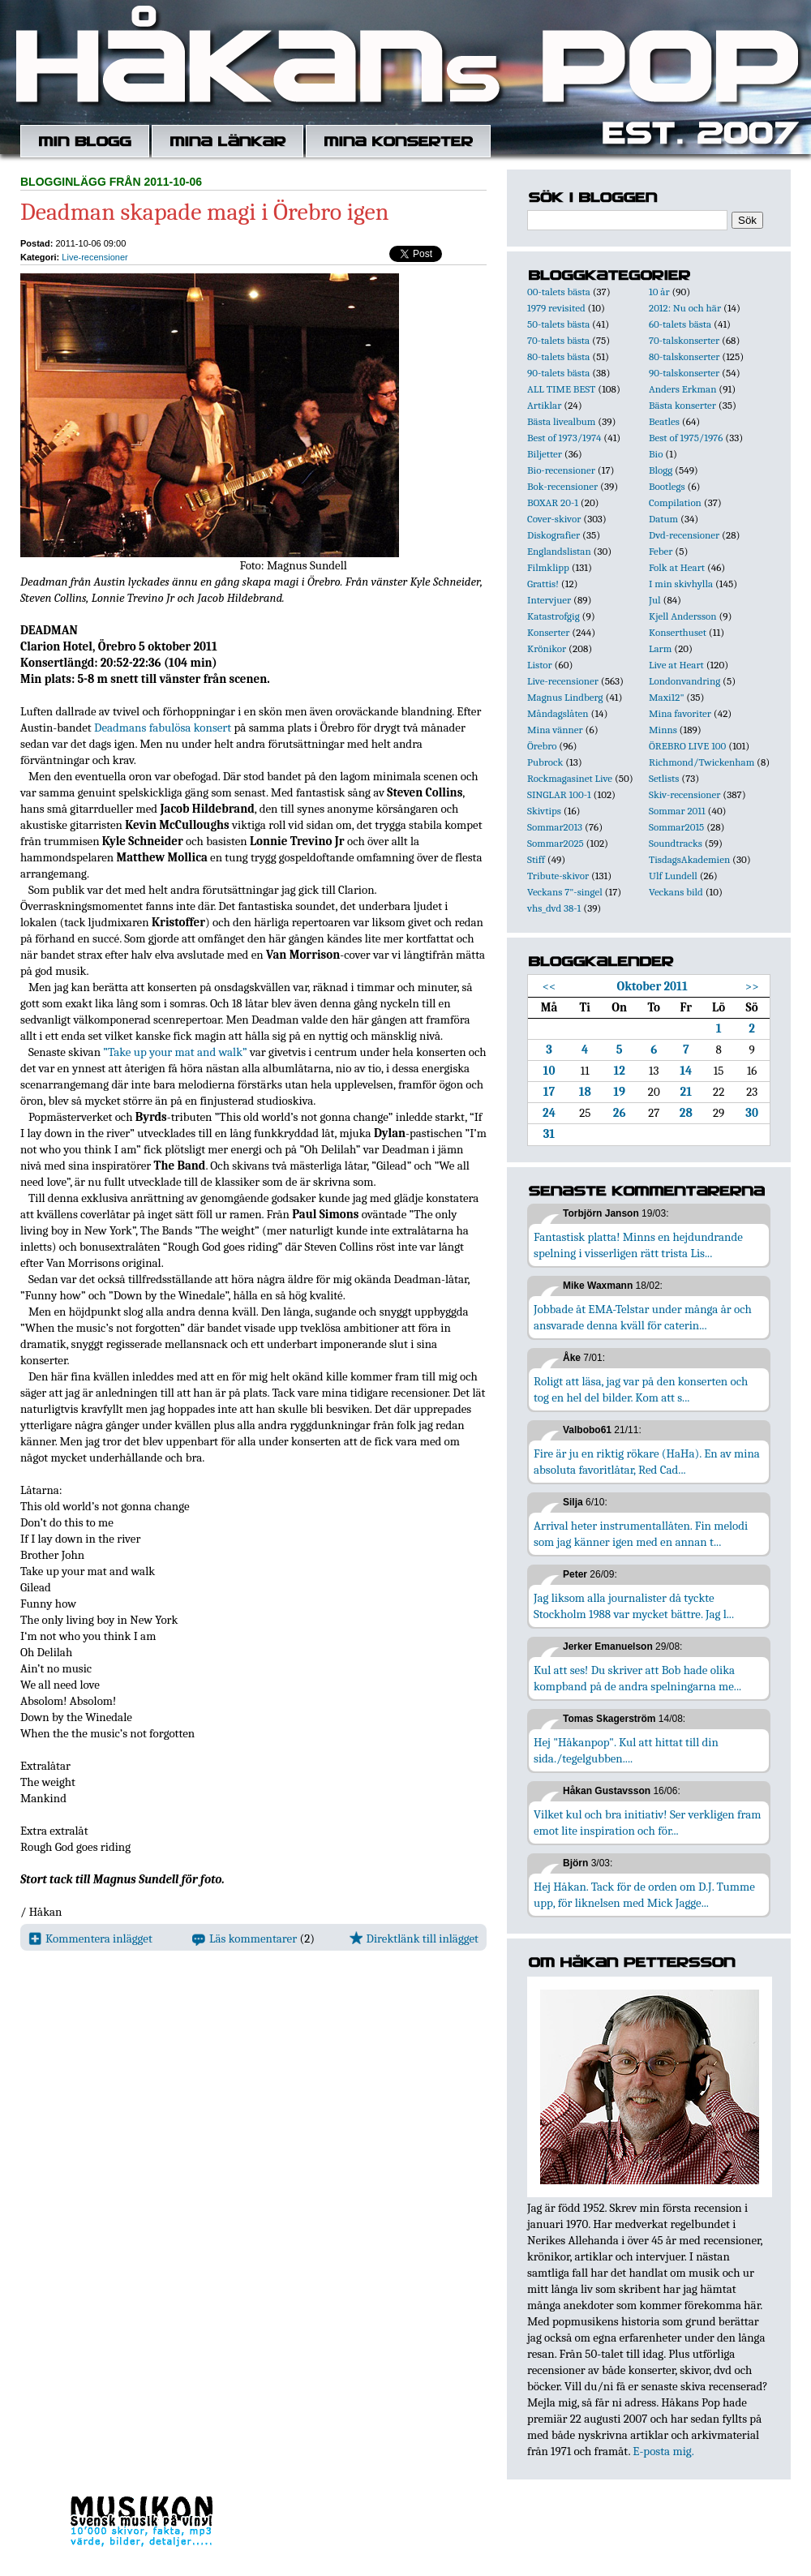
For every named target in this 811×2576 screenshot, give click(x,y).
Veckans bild (676, 892)
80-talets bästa (558, 356)
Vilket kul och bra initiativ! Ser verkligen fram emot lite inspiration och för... (648, 1822)
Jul (655, 600)
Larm (660, 648)
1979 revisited (556, 308)
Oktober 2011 (651, 986)
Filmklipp (548, 567)
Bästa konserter (682, 405)
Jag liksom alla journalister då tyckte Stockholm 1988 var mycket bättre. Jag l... (634, 1606)
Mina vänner (555, 729)
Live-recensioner (94, 257)
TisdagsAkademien (689, 859)
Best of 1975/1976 (686, 437)
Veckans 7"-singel (565, 892)
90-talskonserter (684, 373)
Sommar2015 (676, 827)
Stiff (536, 859)
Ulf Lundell (673, 875)
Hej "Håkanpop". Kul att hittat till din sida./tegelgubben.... (626, 1750)
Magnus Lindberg (565, 697)
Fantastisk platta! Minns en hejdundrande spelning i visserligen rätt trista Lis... (638, 1245)
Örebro (541, 746)
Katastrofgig (553, 616)
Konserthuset (677, 632)
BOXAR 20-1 (552, 502)
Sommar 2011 (677, 811)
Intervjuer (549, 600)
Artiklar (544, 405)
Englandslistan (559, 551)
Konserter (548, 632)
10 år (659, 292)
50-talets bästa (558, 324)
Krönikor (546, 648)
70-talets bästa (558, 340)
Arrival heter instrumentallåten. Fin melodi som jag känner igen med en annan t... (641, 1533)
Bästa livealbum (561, 421)
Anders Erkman (682, 389)
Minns (663, 729)
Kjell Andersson (683, 616)
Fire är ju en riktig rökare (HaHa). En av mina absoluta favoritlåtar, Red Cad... (647, 1461)
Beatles (664, 421)
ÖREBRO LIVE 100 (687, 746)
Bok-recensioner (562, 486)
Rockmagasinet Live (569, 778)
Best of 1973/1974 (564, 437)
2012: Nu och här (685, 308)
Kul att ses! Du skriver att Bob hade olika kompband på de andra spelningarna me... (637, 1678)
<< (549, 986)
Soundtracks (675, 843)
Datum (663, 519)
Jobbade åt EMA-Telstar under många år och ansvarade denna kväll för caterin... (643, 1317)
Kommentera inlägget (90, 1938)
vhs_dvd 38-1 (554, 908)
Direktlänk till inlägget (414, 1938)
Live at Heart (676, 665)
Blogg (660, 470)
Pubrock (545, 762)
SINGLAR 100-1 (559, 794)
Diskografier (553, 535)
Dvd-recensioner (684, 535)
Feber (660, 551)
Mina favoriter (680, 713)
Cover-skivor (554, 519)
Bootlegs (667, 486)
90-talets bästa (558, 373)
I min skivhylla (681, 583)
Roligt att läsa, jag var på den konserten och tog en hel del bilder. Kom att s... (641, 1389)
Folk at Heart (677, 567)
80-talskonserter (684, 356)
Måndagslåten (558, 713)
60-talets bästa (680, 324)
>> (752, 986)
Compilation (675, 502)
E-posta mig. (663, 2451)
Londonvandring (684, 681)
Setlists (664, 778)
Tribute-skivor (558, 875)
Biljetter (544, 454)
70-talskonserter (684, 340)
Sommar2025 (555, 843)
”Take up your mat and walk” (175, 1052)
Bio (656, 454)
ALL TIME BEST (561, 389)
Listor (539, 665)
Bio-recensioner (561, 470)
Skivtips (544, 811)
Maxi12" (666, 697)
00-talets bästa (558, 292)
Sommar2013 (554, 827)
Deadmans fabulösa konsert (162, 727)
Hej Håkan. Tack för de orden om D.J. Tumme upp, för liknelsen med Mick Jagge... (644, 1894)
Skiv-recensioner (684, 794)
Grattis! (543, 583)
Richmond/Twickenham (701, 762)
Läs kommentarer (244, 1938)
